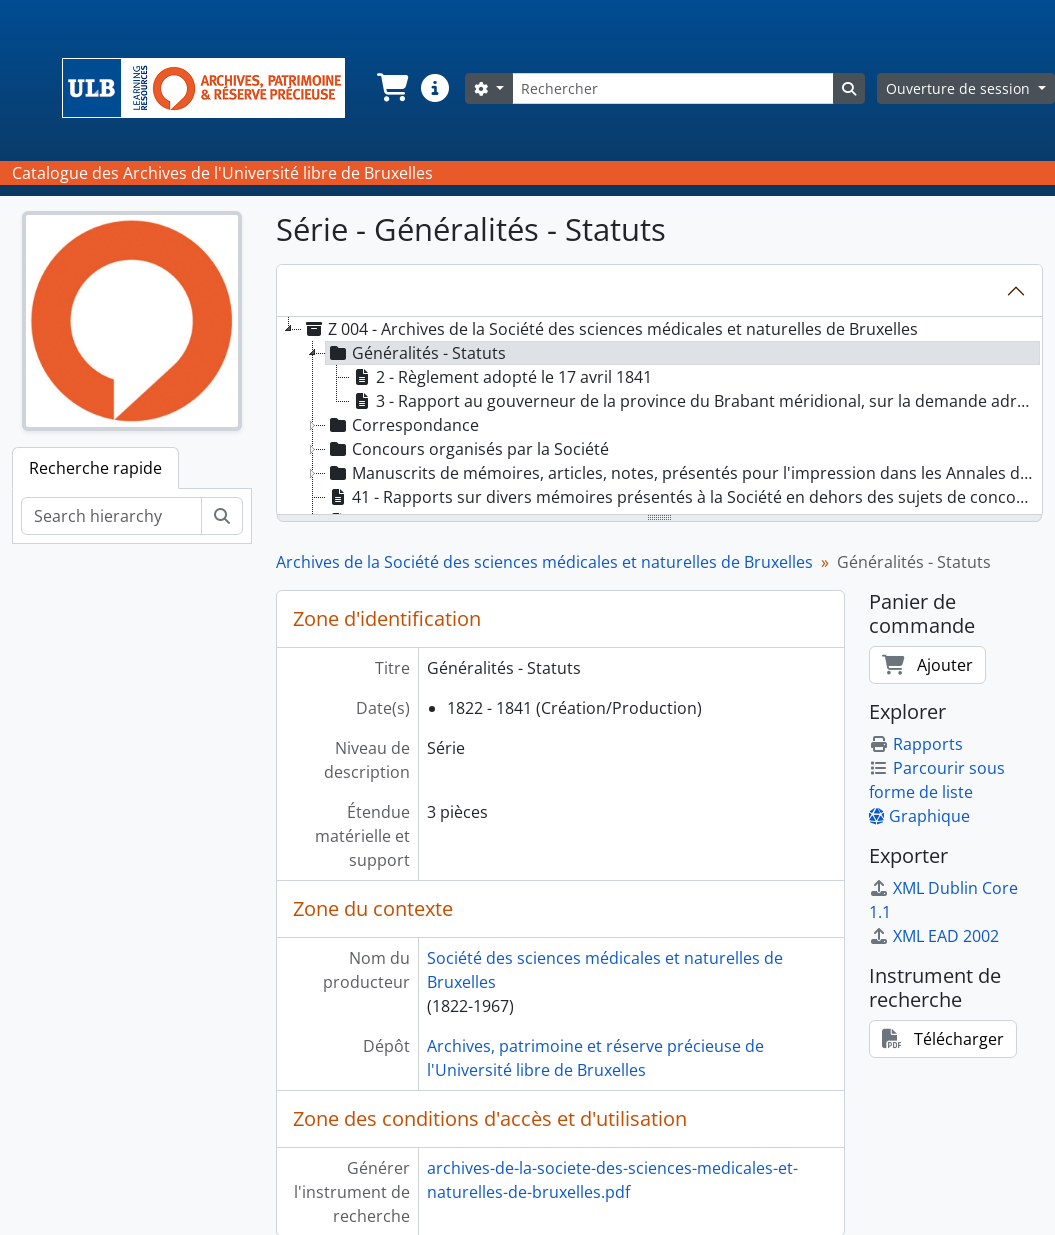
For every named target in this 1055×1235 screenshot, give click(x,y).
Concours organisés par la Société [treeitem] (467, 449)
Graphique (919, 816)
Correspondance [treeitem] (402, 425)
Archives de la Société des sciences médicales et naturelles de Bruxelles (544, 562)
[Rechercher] (673, 88)
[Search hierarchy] (111, 516)
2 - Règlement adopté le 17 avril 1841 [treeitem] (501, 377)
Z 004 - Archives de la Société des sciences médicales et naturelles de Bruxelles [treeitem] (610, 329)
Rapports (916, 744)
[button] (391, 88)
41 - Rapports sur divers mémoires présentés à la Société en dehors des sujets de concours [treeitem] (683, 497)
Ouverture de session (960, 88)
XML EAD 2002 (934, 936)
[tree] (659, 417)
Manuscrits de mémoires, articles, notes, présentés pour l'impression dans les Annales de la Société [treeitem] (683, 473)
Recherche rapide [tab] (95, 468)
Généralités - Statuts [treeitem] (416, 353)
